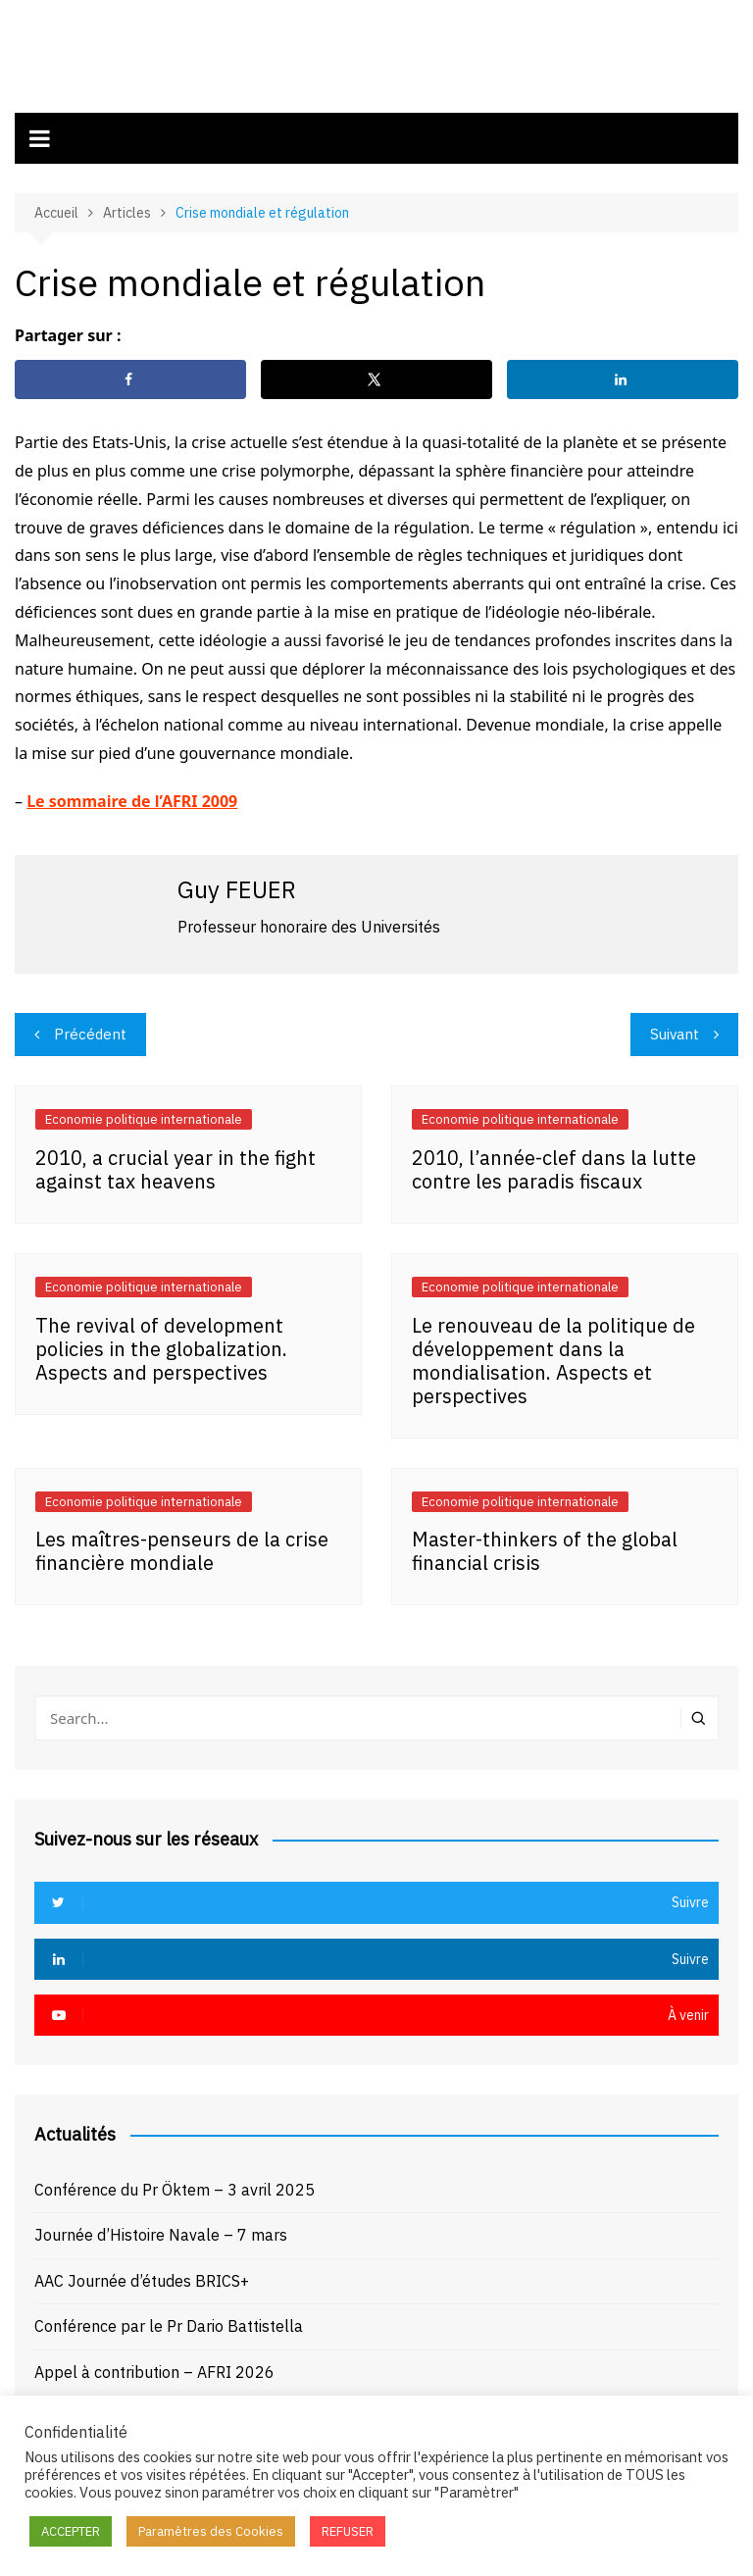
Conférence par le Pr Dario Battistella (168, 2322)
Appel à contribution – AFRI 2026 (154, 2367)
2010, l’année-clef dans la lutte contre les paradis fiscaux (554, 1164)
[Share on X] (376, 375)
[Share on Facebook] (130, 375)
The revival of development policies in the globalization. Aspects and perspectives (161, 1344)
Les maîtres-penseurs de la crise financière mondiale (181, 1547)
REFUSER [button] (348, 2531)
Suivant (674, 1030)
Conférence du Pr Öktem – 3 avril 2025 (174, 2185)
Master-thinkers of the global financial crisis (545, 1547)
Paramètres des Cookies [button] (210, 2531)
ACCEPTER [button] (70, 2531)
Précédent (90, 1030)
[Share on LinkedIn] (622, 375)
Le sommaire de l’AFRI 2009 (131, 796)
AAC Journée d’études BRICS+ (141, 2276)
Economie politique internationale (143, 1115)
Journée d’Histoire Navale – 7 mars (160, 2231)
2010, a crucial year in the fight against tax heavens (175, 1164)
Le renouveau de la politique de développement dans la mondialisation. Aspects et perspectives (553, 1355)
